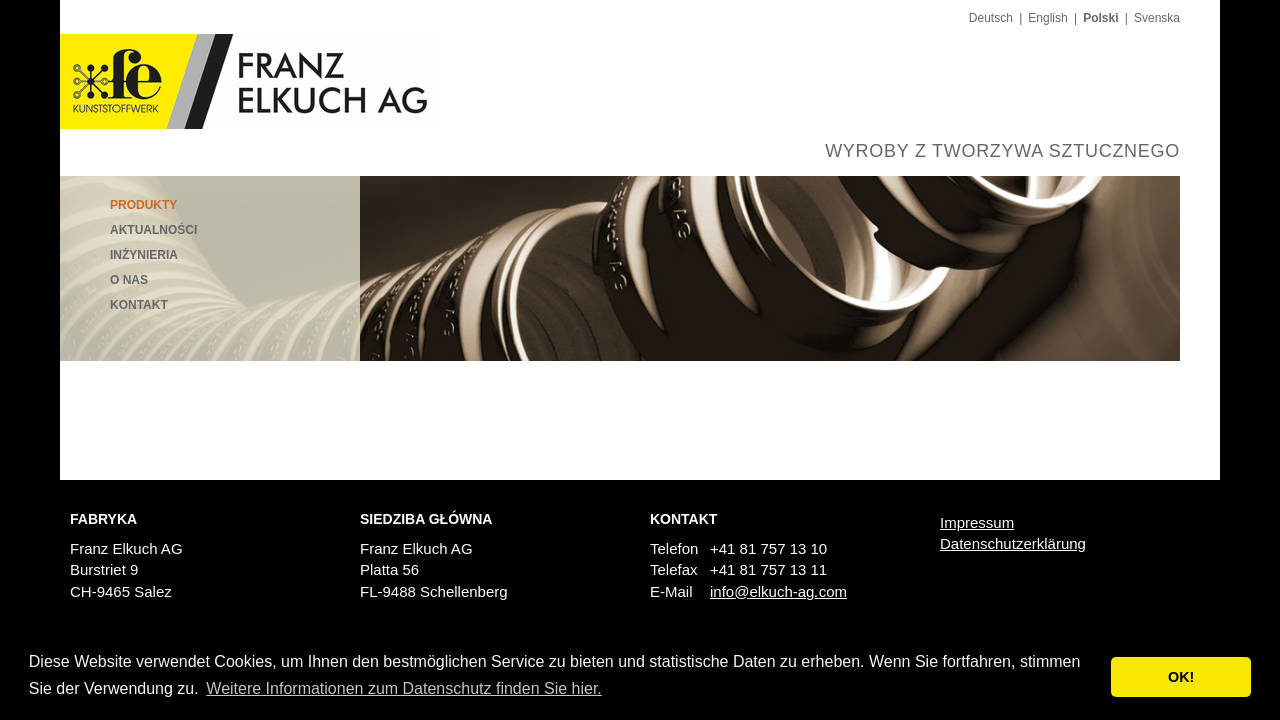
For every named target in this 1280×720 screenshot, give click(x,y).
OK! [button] (1181, 677)
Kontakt (139, 305)
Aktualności (153, 230)
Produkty (143, 205)
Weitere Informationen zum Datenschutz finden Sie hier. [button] (403, 688)
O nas (129, 280)
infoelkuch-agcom (778, 591)
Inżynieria (144, 255)
